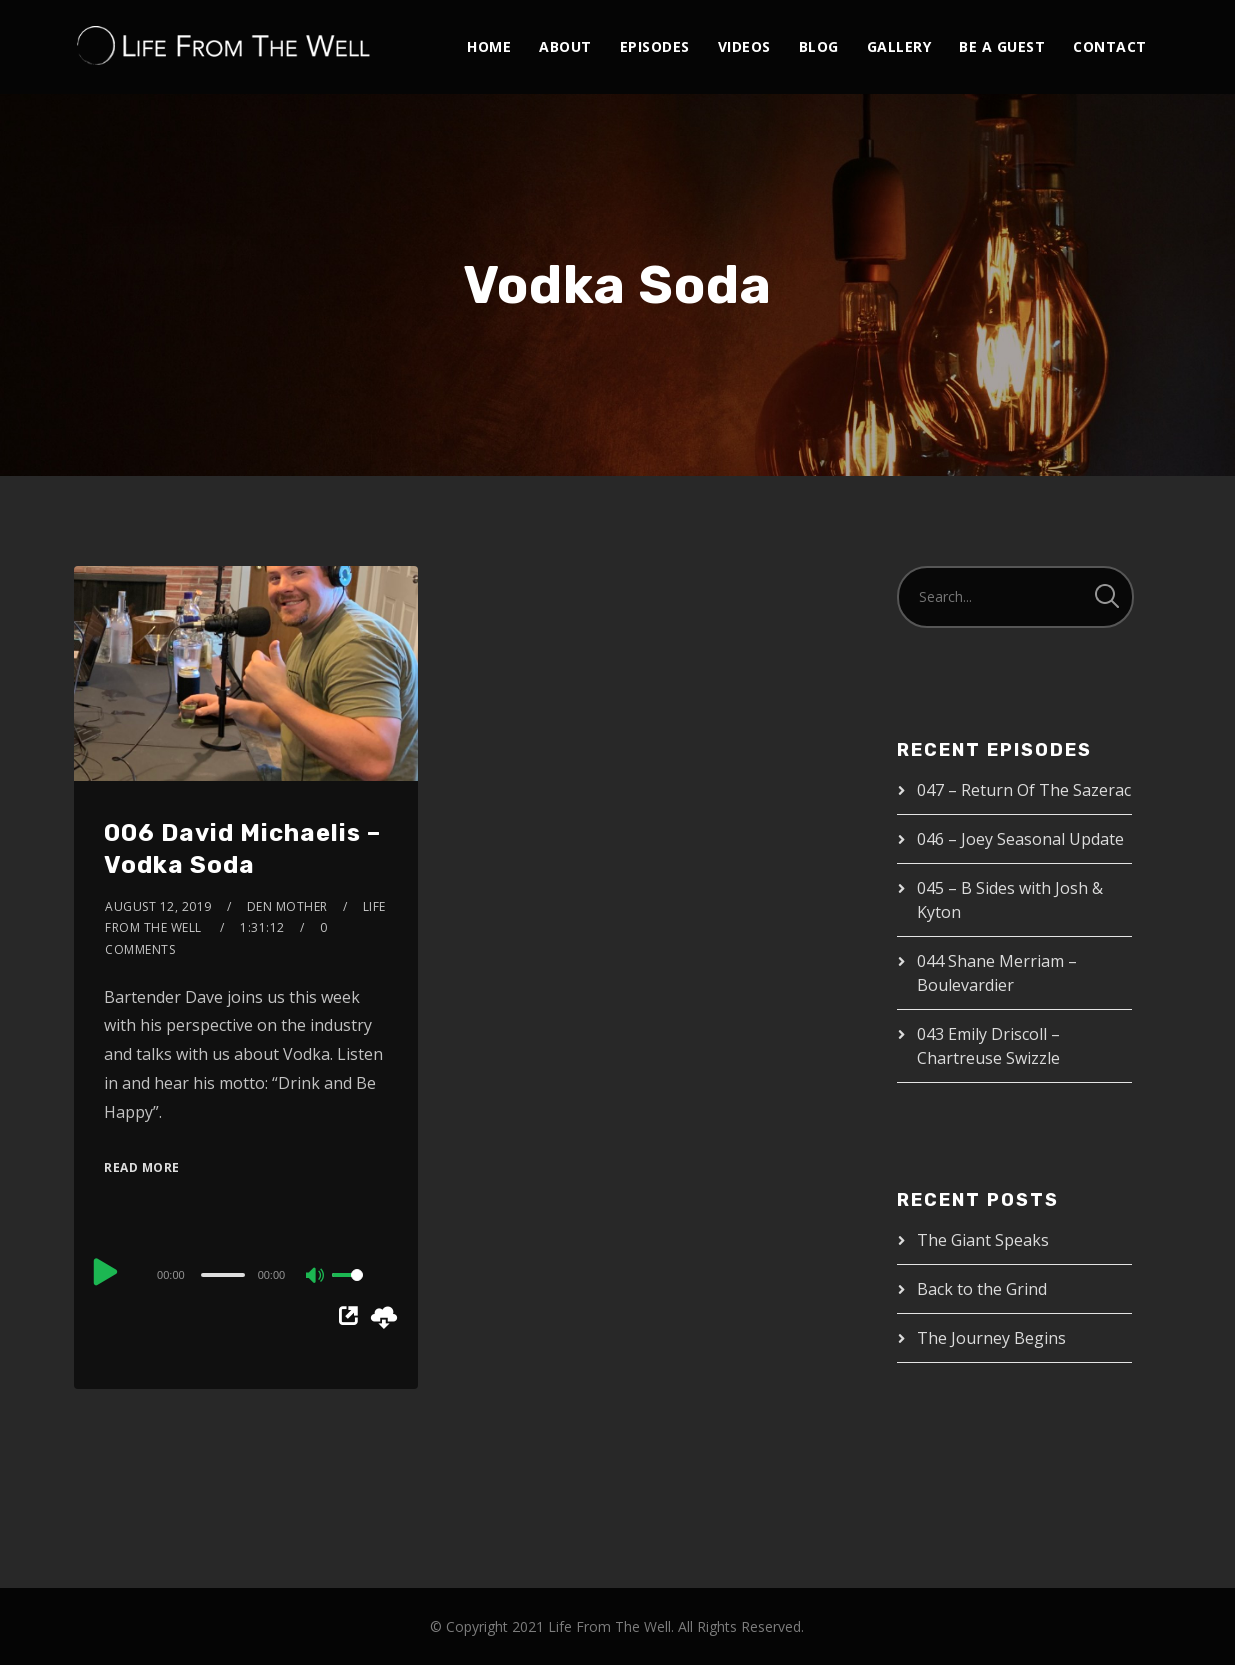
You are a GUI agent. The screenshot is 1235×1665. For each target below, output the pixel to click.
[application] (246, 1274)
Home (489, 46)
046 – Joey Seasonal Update (1020, 839)
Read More (142, 1167)
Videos (744, 46)
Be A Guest (1002, 46)
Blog (819, 46)
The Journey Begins (991, 1338)
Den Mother (287, 906)
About (565, 46)
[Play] (106, 1272)
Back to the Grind (982, 1289)
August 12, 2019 (158, 906)
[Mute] (316, 1277)
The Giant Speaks (983, 1240)
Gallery (899, 46)
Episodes (655, 46)
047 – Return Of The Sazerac (1024, 790)
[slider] (223, 1275)
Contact (1110, 46)
